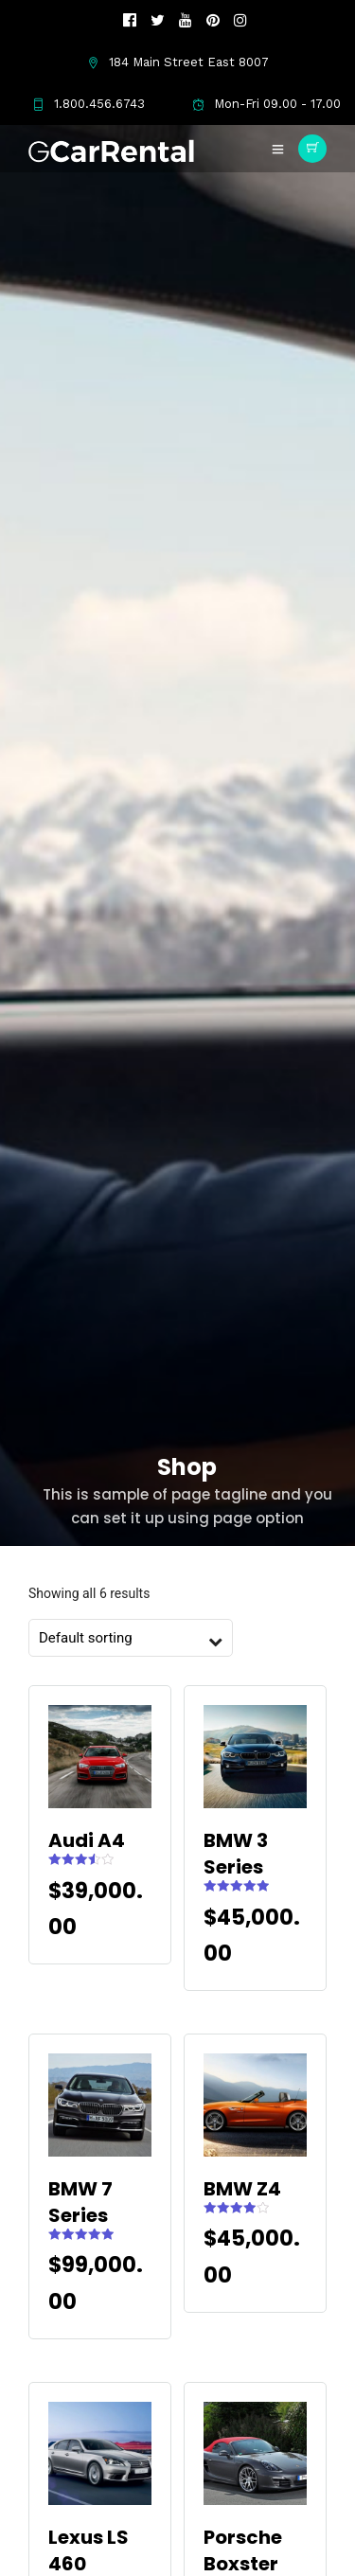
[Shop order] (121, 1638)
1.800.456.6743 (88, 104)
